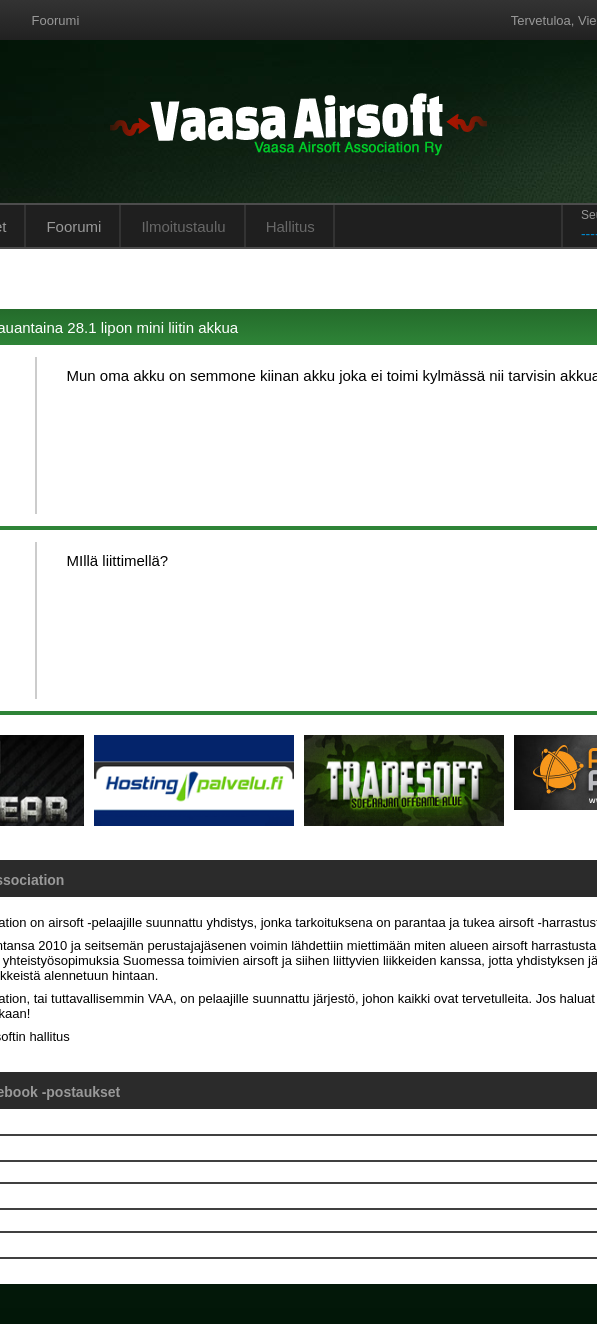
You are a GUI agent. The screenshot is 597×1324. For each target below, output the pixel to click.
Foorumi (56, 20)
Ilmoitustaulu (183, 226)
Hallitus (290, 226)
